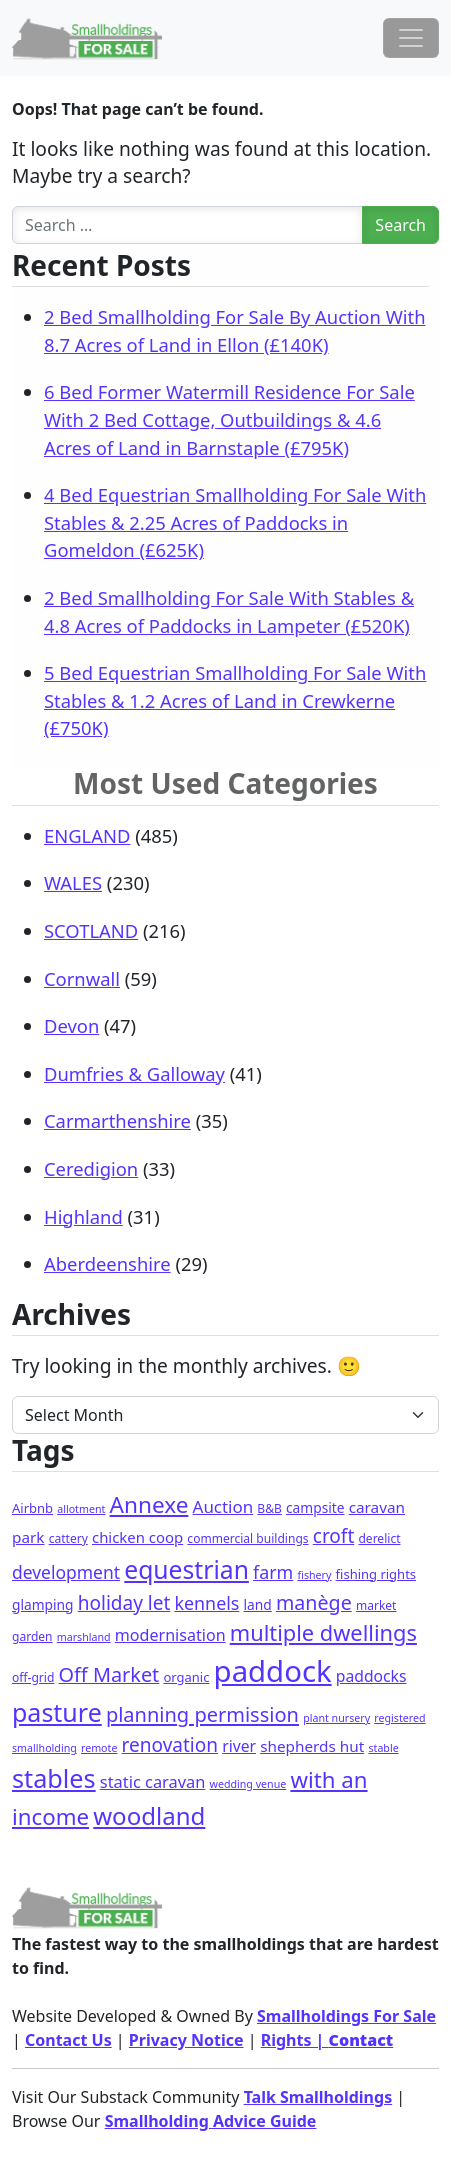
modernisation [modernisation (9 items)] (170, 1635)
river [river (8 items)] (239, 1746)
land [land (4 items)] (258, 1604)
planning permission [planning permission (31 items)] (202, 1714)
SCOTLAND (91, 930)
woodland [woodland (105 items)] (149, 1815)
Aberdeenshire (107, 1263)
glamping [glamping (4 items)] (43, 1604)
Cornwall (82, 978)
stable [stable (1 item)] (383, 1748)
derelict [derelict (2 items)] (379, 1538)
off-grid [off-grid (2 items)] (33, 1677)
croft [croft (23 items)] (334, 1536)
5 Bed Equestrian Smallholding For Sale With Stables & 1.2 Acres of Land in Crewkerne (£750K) (235, 700)
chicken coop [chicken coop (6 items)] (137, 1537)
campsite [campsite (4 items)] (315, 1507)
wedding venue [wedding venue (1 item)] (248, 1784)
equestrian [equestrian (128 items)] (186, 1569)
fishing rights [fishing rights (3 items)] (376, 1574)
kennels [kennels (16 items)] (206, 1603)
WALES (73, 882)
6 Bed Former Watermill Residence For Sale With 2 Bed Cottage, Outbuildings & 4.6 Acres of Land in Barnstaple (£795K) (229, 419)
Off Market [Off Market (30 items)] (109, 1674)
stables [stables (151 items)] (54, 1778)
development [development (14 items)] (66, 1572)
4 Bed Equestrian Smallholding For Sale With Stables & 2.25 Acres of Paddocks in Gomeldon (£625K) (235, 522)
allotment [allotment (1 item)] (81, 1509)
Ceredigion (91, 1168)
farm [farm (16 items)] (273, 1572)
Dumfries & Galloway (134, 1073)
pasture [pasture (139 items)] (57, 1712)
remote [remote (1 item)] (99, 1748)
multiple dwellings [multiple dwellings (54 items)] (323, 1632)
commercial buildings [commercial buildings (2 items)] (247, 1538)
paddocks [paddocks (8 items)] (371, 1676)
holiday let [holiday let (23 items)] (124, 1603)
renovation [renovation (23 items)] (170, 1745)
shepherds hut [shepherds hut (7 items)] (312, 1746)
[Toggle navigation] (411, 38)
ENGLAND (87, 835)
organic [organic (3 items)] (186, 1677)
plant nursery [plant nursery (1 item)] (336, 1718)
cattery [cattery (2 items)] (68, 1538)
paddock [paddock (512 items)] (273, 1671)
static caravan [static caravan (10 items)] (153, 1781)
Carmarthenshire (117, 1120)
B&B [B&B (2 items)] (269, 1508)
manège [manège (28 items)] (314, 1602)
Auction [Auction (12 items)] (223, 1506)
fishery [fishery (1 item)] (314, 1575)
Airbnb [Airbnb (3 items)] (32, 1508)
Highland (83, 1216)
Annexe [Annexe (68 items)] (149, 1504)
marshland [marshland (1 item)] (84, 1637)
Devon (71, 1025)
